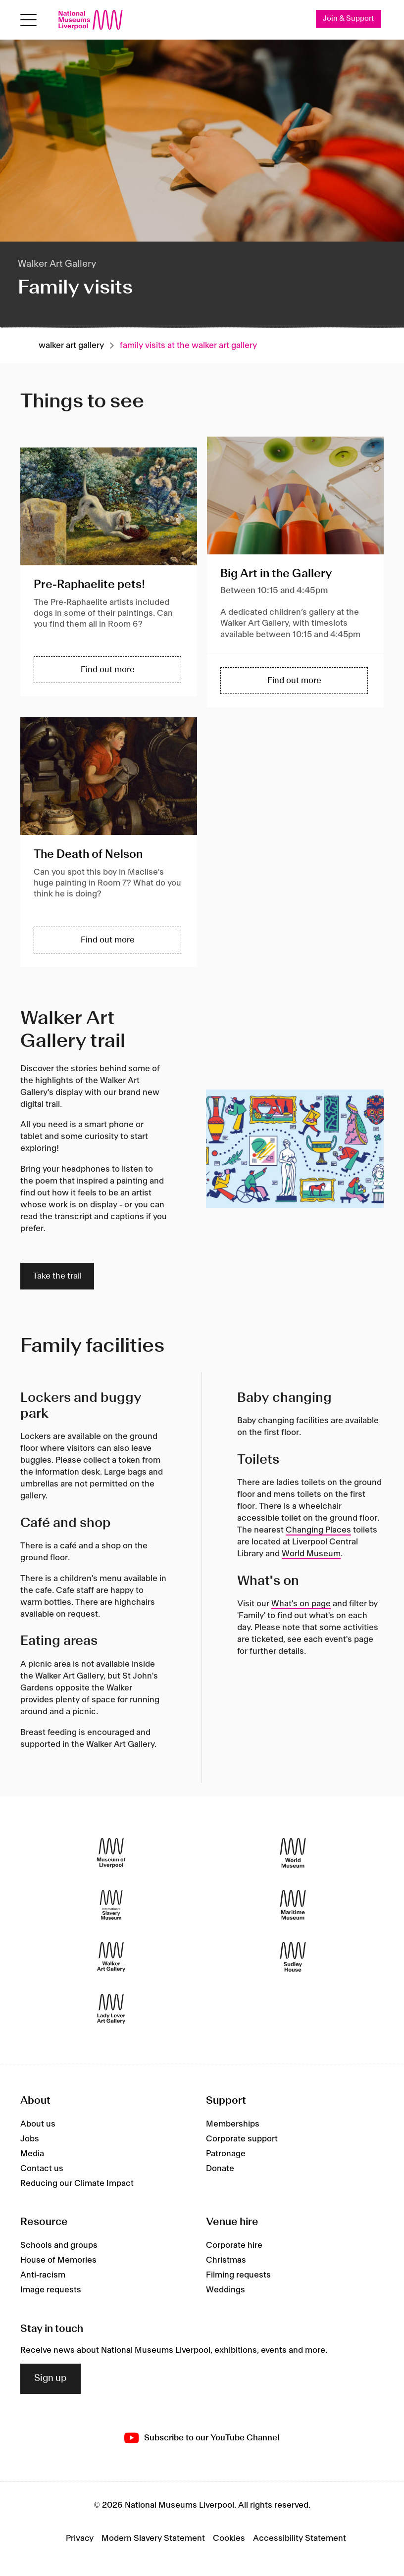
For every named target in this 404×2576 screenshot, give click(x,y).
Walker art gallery (71, 345)
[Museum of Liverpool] (111, 1853)
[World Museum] (293, 1853)
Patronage (226, 2153)
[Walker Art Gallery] (111, 1956)
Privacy (80, 2538)
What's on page (301, 1603)
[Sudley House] (293, 1956)
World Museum (311, 1553)
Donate (220, 2168)
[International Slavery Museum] (111, 1905)
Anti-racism (42, 2275)
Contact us (41, 2168)
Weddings (225, 2289)
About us (37, 2124)
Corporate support (242, 2138)
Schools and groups (59, 2245)
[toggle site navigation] (28, 20)
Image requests (50, 2289)
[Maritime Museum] (293, 1905)
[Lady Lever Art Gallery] (111, 2008)
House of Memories (58, 2260)
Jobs (29, 2138)
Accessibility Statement (299, 2538)
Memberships (232, 2124)
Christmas (226, 2260)
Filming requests (238, 2275)
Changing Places (318, 1530)
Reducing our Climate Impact (77, 2183)
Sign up (50, 2378)
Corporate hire (234, 2245)
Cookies (229, 2538)
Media (32, 2153)
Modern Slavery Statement (153, 2538)
